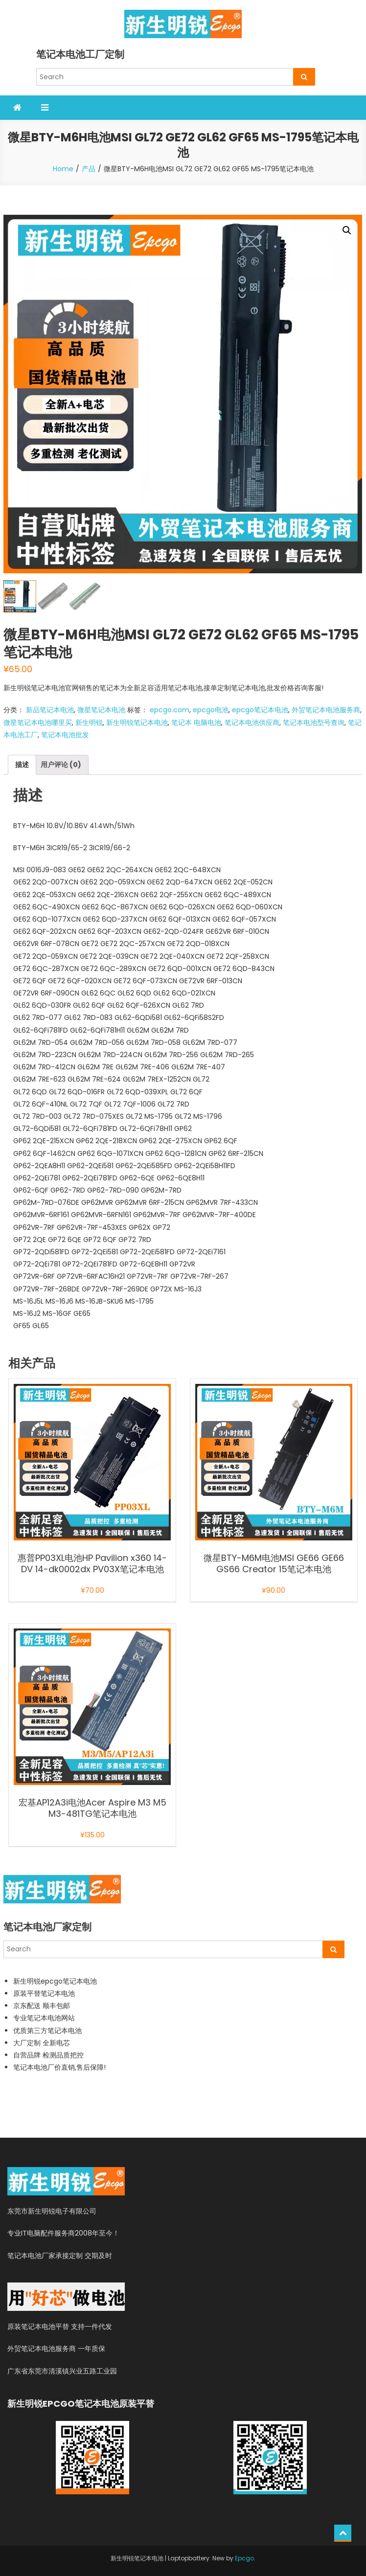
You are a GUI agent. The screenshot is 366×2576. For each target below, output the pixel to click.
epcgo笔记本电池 (260, 710)
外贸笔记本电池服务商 (326, 710)
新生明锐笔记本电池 (137, 722)
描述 (22, 764)
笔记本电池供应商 (252, 722)
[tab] (22, 765)
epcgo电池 (211, 710)
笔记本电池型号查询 (313, 722)
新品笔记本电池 (50, 710)
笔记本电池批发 (65, 735)
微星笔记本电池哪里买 (37, 722)
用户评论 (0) (61, 764)
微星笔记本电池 (101, 710)
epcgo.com (169, 710)
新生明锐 (89, 722)
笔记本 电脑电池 (196, 722)
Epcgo (244, 2558)
